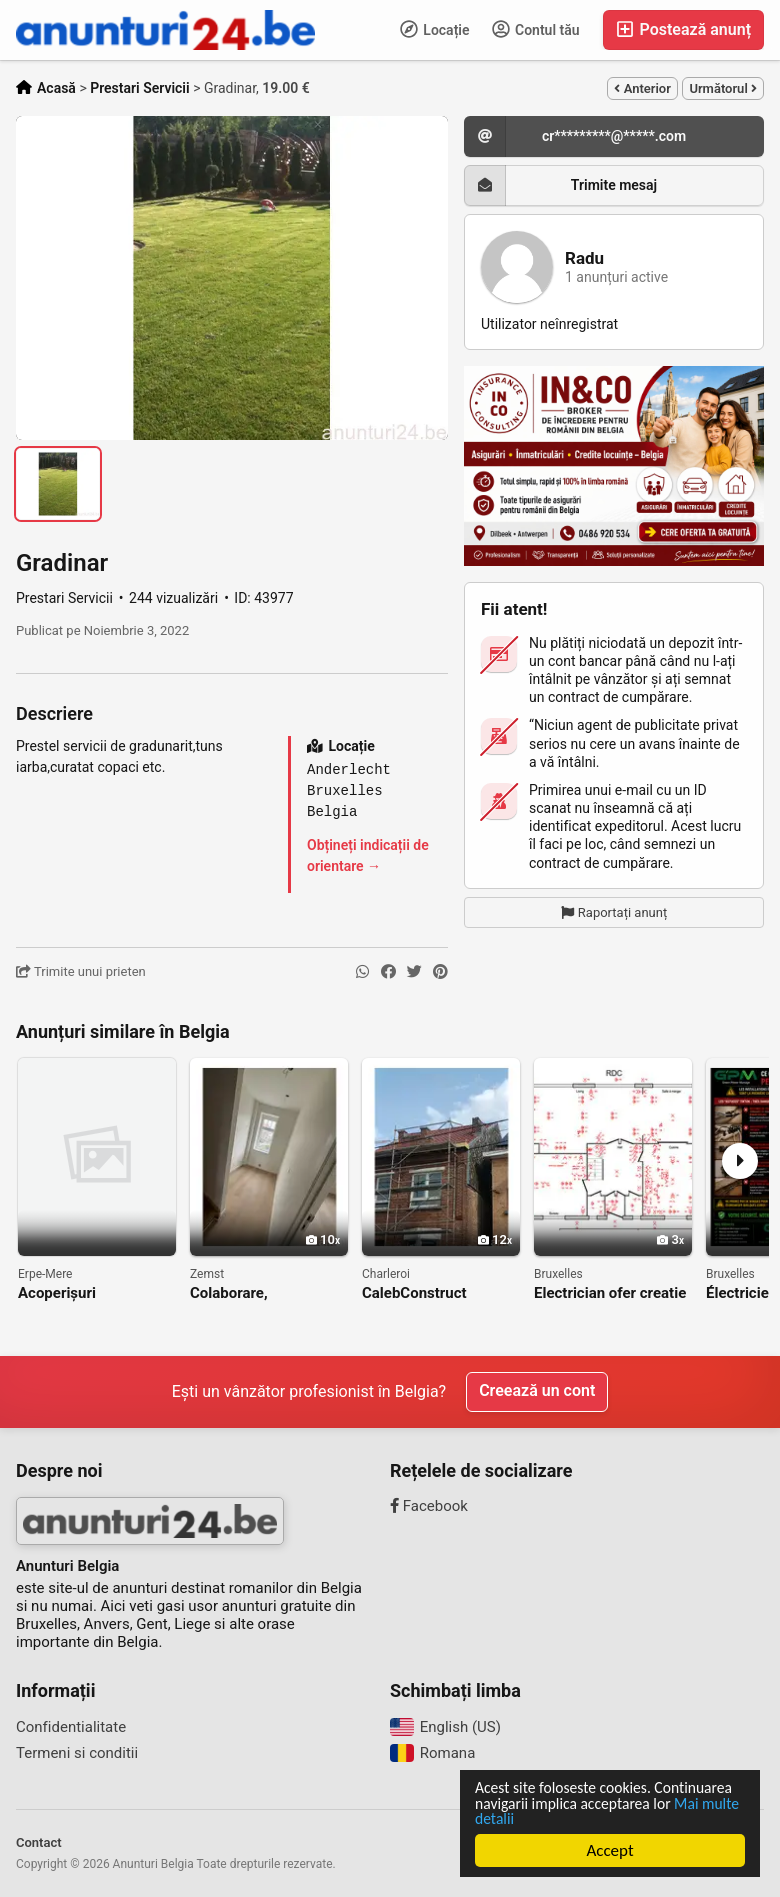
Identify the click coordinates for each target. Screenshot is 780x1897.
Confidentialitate (71, 1727)
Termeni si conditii (77, 1753)
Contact (39, 1842)
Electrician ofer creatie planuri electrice (610, 1293)
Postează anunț (683, 29)
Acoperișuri (57, 1293)
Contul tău (536, 29)
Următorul (723, 88)
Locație (435, 29)
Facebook (429, 1506)
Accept (610, 1850)
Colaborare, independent (232, 1293)
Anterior (642, 88)
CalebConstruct (414, 1293)
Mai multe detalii (636, 1818)
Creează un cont (537, 1391)
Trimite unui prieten (81, 971)
